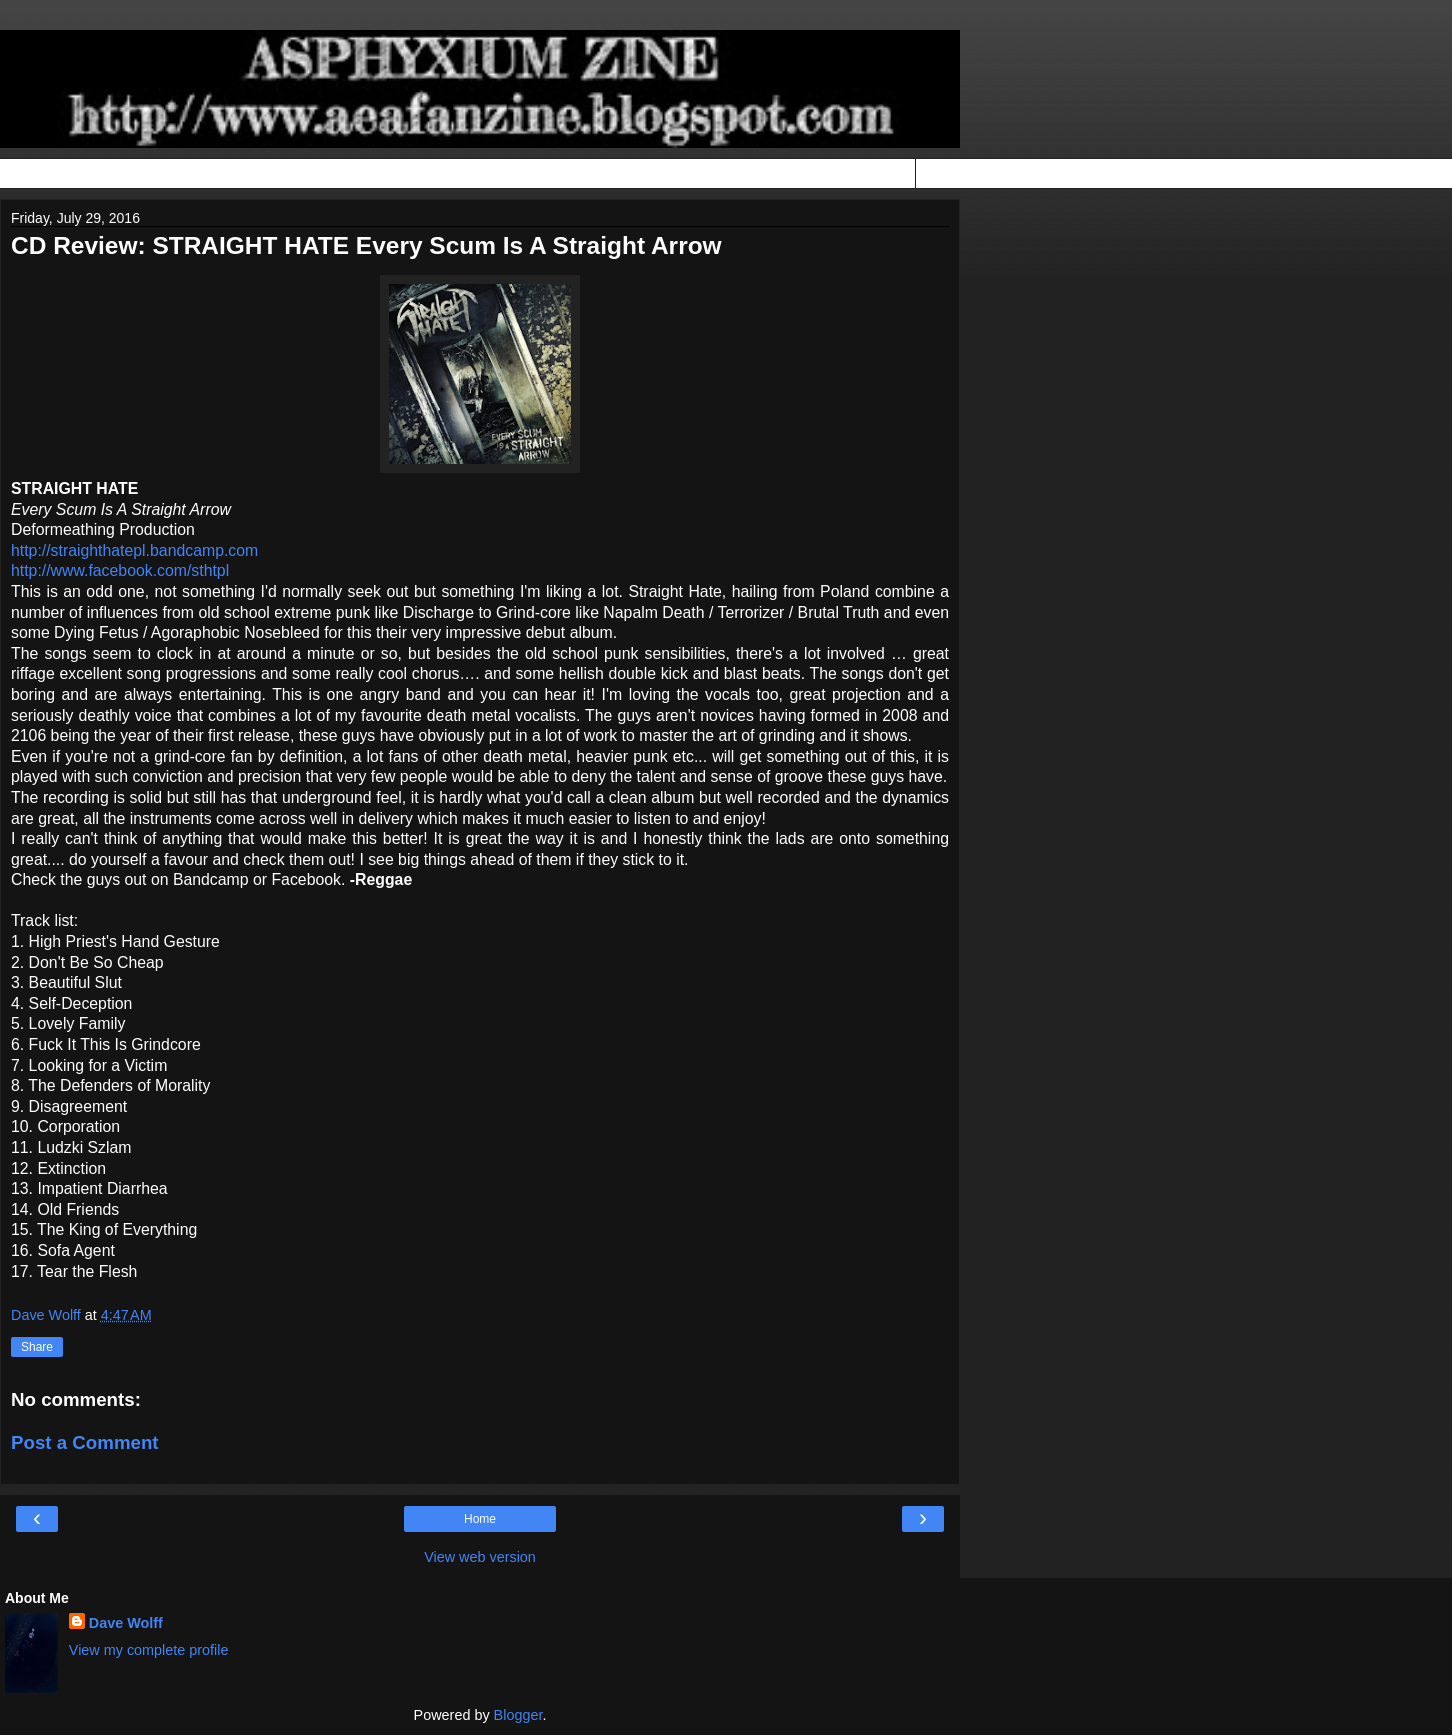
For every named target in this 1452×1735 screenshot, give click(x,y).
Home (480, 1519)
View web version (480, 1557)
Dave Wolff (126, 1623)
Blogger (518, 1715)
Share (37, 1347)
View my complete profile (149, 1650)
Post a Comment (85, 1442)
